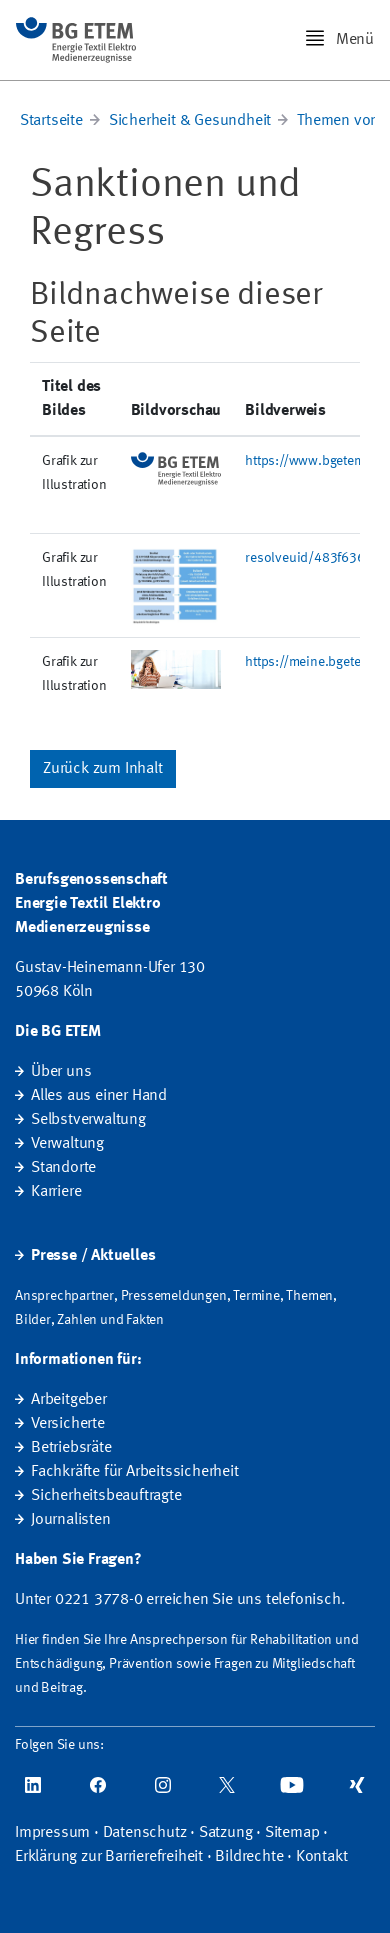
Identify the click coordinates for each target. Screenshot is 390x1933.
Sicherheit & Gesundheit (190, 121)
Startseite (51, 121)
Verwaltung (67, 1144)
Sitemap (292, 1833)
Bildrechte (249, 1857)
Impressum (52, 1833)
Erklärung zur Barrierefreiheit (109, 1857)
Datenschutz (145, 1833)
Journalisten (71, 1520)
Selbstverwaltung (88, 1120)
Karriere (56, 1192)
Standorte (63, 1168)
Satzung (226, 1833)
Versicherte (68, 1424)
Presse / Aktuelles (93, 1256)
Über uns (61, 1072)
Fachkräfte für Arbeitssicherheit (135, 1472)
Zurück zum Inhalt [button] (103, 769)
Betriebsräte (71, 1448)
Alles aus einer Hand (99, 1096)
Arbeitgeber (69, 1400)
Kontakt (322, 1857)
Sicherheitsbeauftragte (106, 1496)
